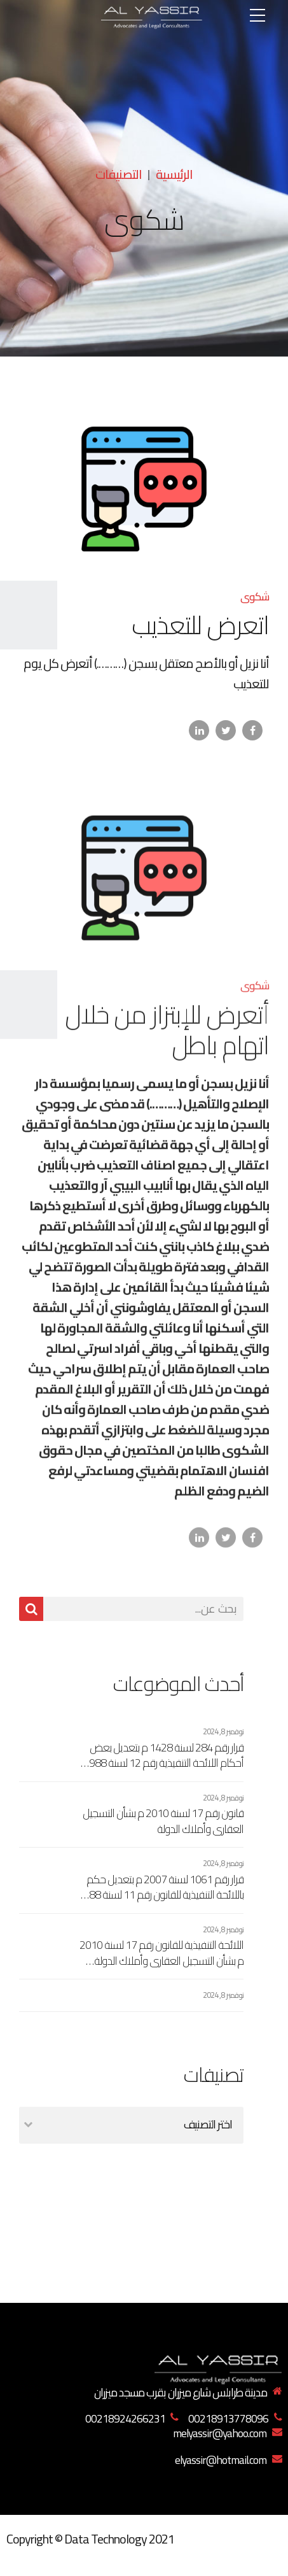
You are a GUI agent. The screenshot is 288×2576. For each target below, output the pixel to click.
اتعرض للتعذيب (200, 625)
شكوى (254, 596)
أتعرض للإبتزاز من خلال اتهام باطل (167, 1039)
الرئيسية (174, 174)
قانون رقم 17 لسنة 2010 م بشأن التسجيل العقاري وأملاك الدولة (163, 1821)
